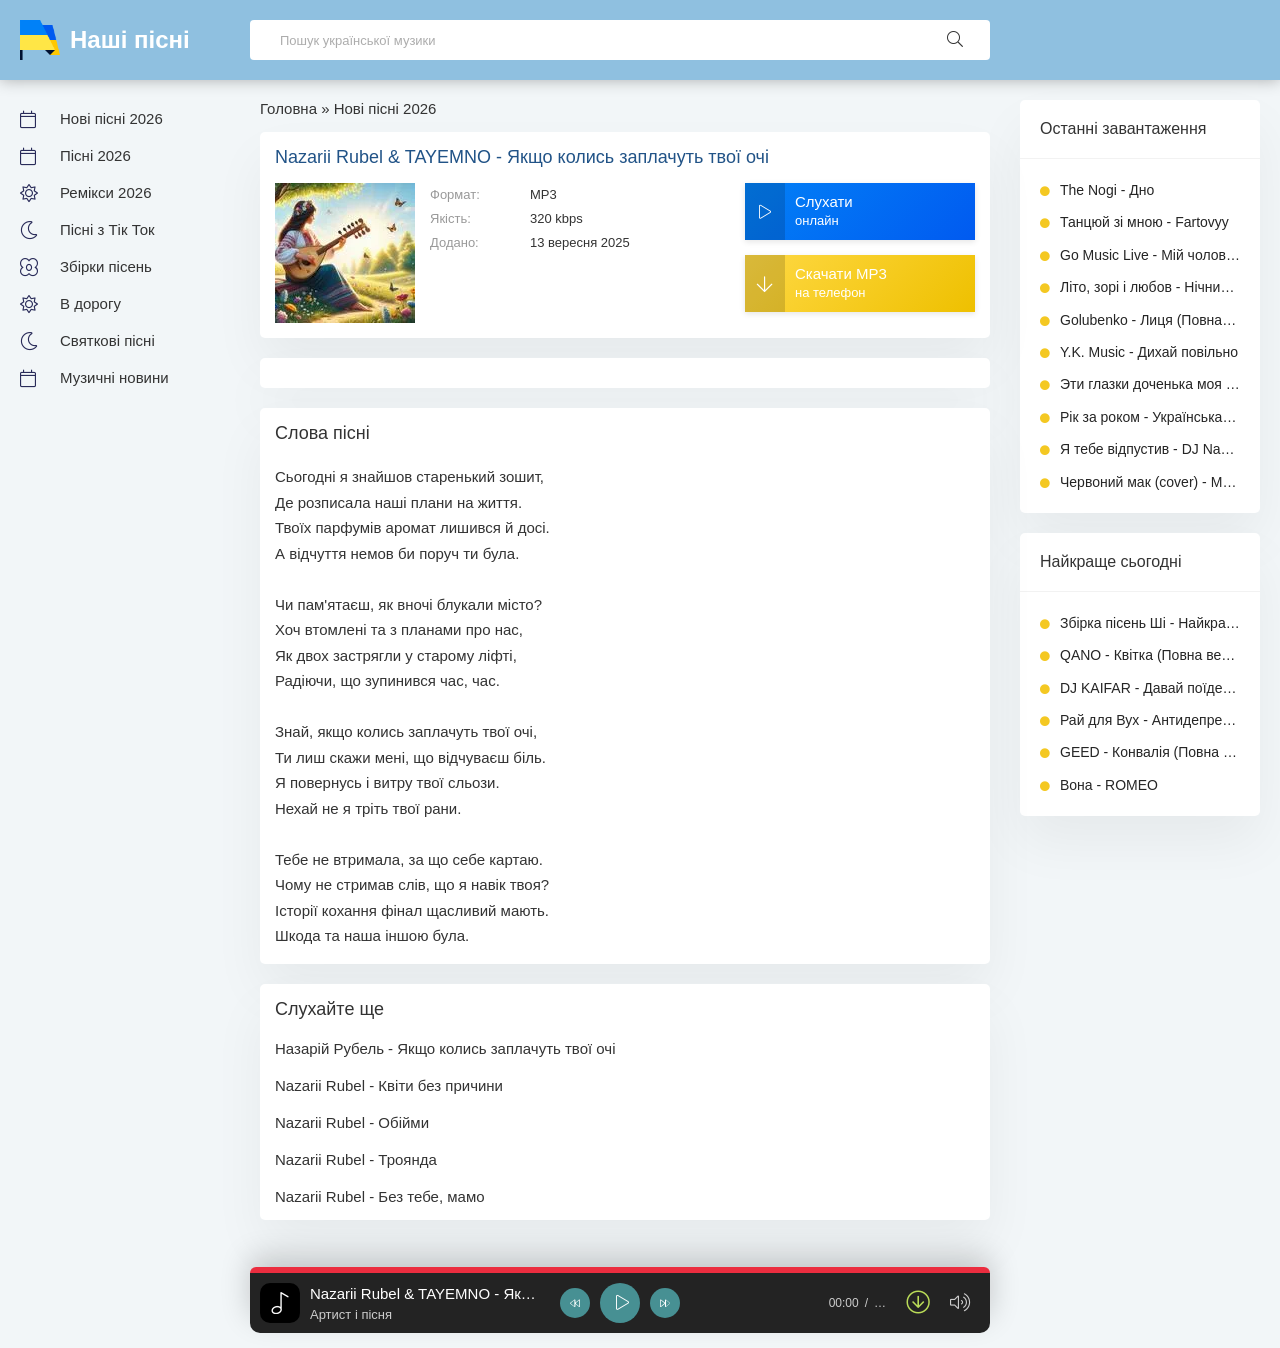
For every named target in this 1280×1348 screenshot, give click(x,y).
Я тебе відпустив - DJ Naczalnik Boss (1150, 449)
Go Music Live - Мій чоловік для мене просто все (1150, 255)
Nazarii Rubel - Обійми (352, 1122)
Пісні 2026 (95, 155)
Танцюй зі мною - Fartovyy (1144, 222)
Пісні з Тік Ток (107, 229)
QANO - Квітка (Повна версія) (1150, 655)
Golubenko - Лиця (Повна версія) (1150, 320)
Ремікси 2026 (105, 192)
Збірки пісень (106, 266)
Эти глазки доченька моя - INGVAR (1150, 384)
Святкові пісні (107, 340)
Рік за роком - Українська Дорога (1150, 417)
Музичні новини (114, 377)
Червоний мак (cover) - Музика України (1150, 482)
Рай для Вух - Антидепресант (1150, 720)
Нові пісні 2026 (111, 118)
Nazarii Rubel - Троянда (356, 1159)
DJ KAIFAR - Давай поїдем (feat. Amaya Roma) (1150, 688)
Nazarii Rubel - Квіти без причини (389, 1085)
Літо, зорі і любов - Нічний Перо (1150, 287)
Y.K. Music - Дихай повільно (1149, 352)
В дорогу (90, 303)
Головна (288, 108)
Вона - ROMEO (1109, 785)
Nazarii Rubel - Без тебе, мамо (380, 1196)
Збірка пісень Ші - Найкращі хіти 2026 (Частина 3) (1150, 623)
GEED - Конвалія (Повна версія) (1150, 752)
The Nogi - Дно (1107, 190)
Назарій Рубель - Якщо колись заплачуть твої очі (445, 1048)
